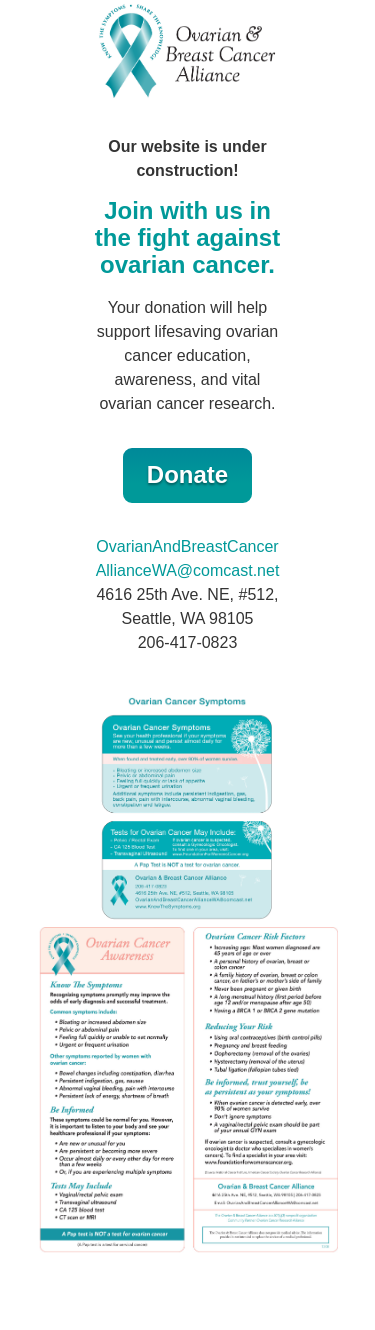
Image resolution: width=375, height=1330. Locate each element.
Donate (187, 474)
